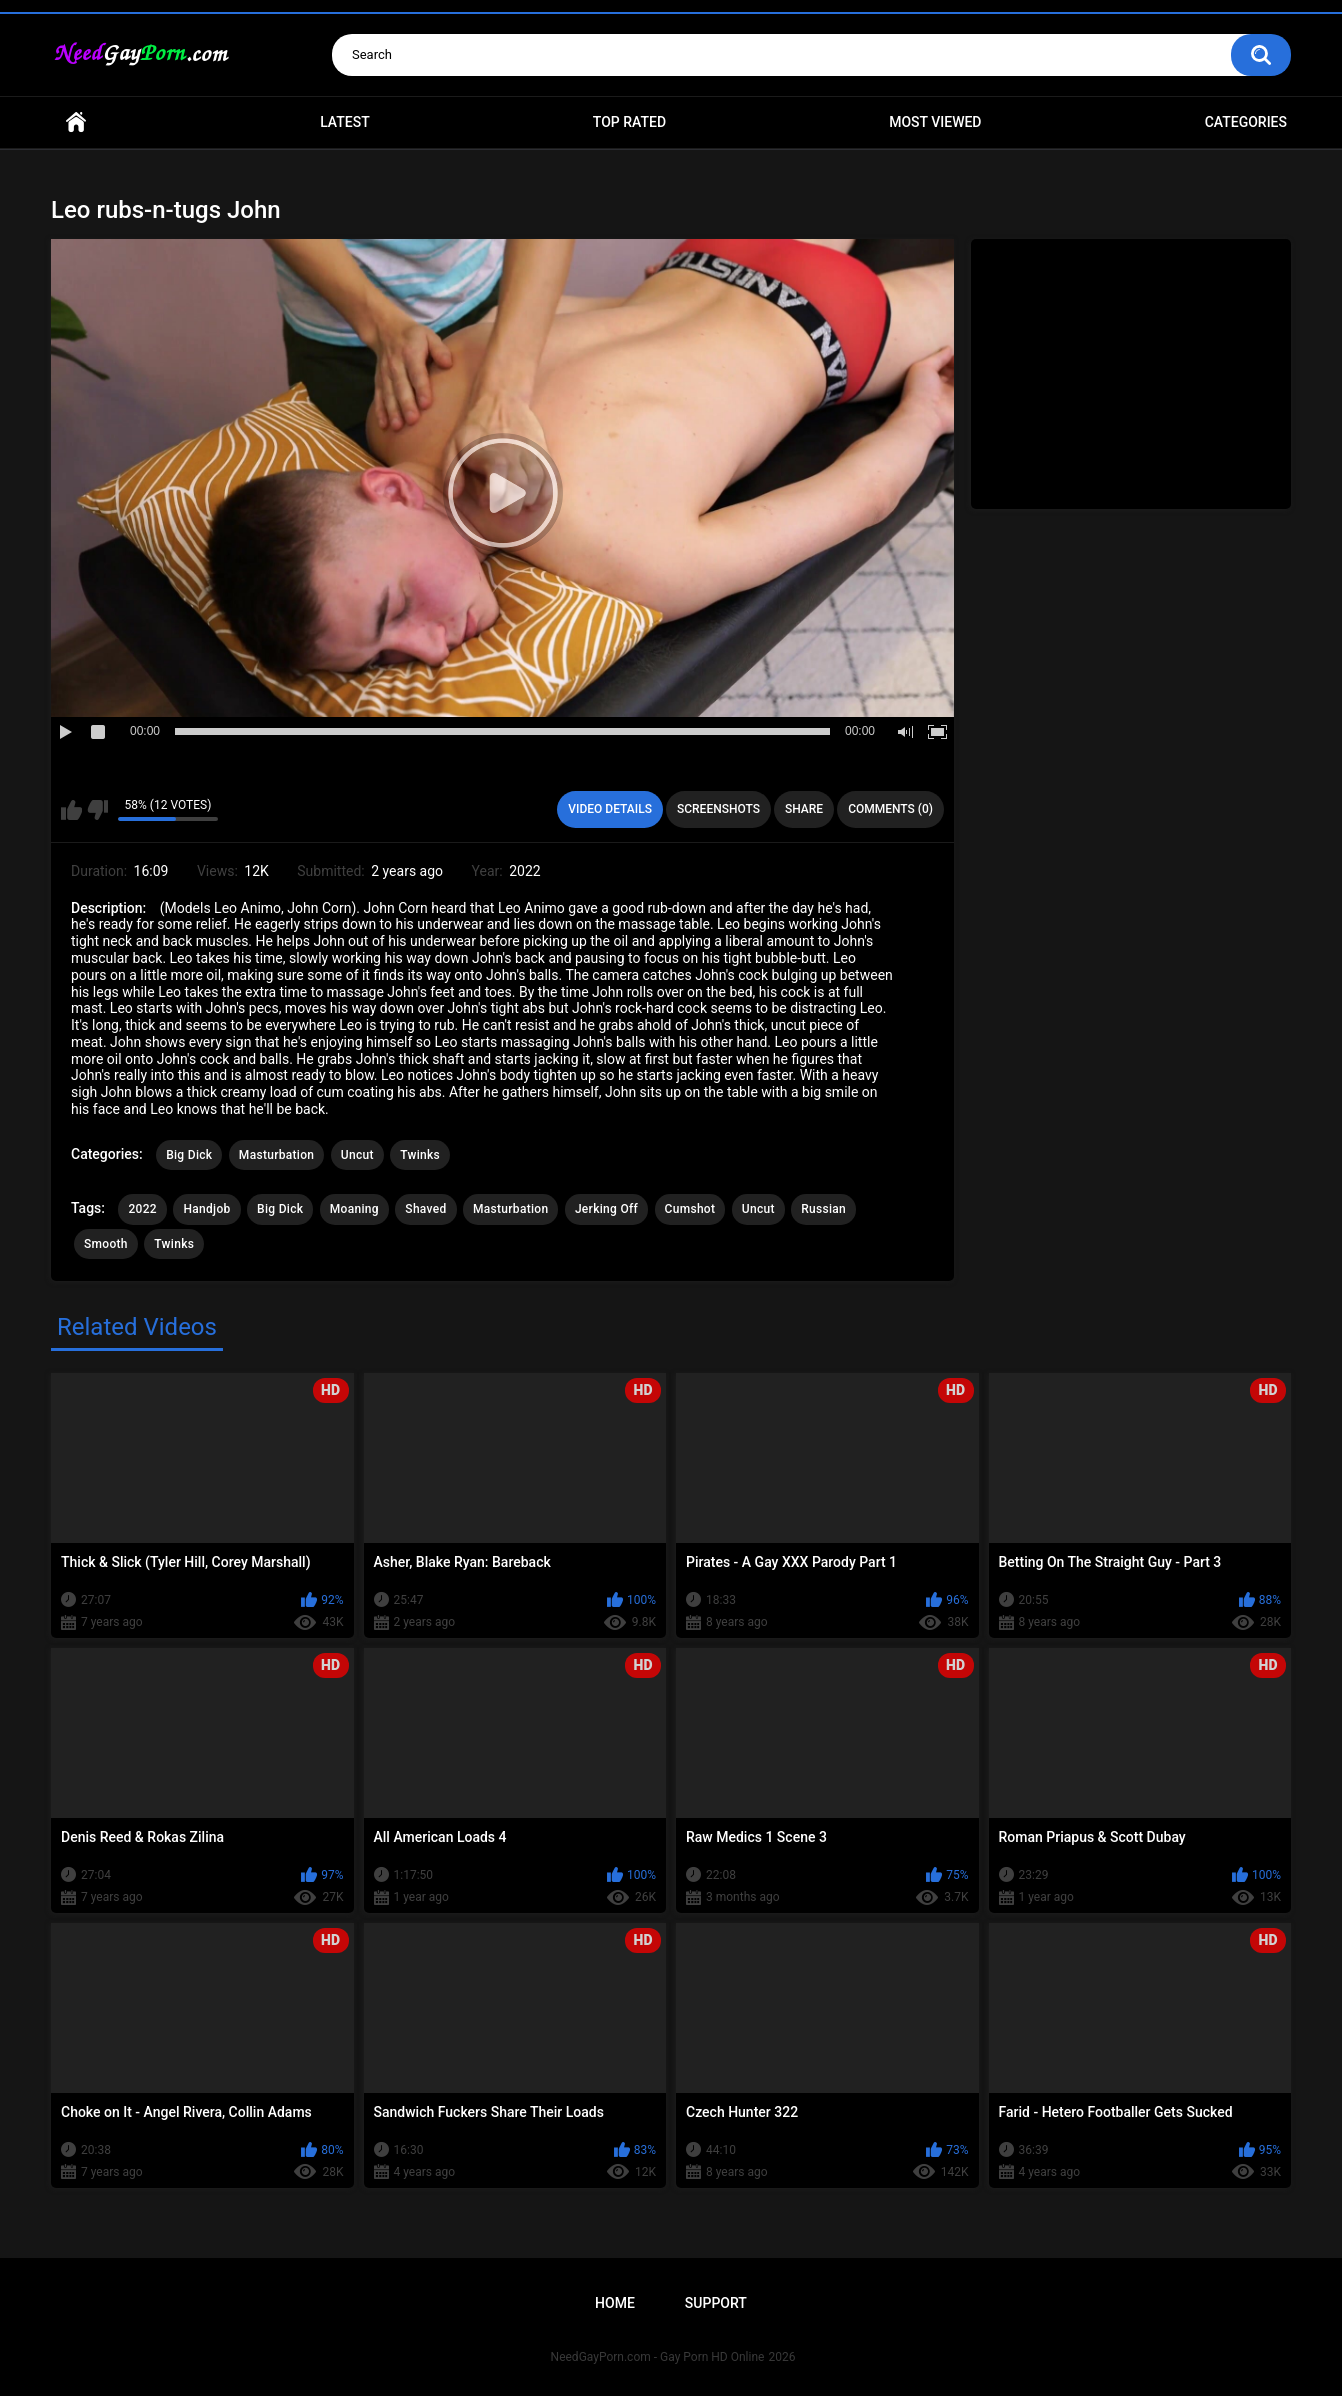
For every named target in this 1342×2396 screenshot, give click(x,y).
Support (716, 2303)
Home (76, 122)
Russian (823, 1209)
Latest (345, 122)
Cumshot (690, 1209)
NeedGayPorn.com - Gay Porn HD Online (658, 2357)
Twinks (420, 1155)
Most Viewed (935, 122)
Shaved (425, 1209)
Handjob (206, 1209)
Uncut (357, 1155)
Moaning (354, 1209)
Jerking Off (606, 1209)
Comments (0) (890, 809)
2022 (142, 1209)
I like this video (71, 810)
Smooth (106, 1244)
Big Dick (189, 1155)
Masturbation (276, 1155)
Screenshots (718, 809)
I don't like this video (97, 810)
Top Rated (629, 122)
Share (804, 809)
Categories (1246, 122)
